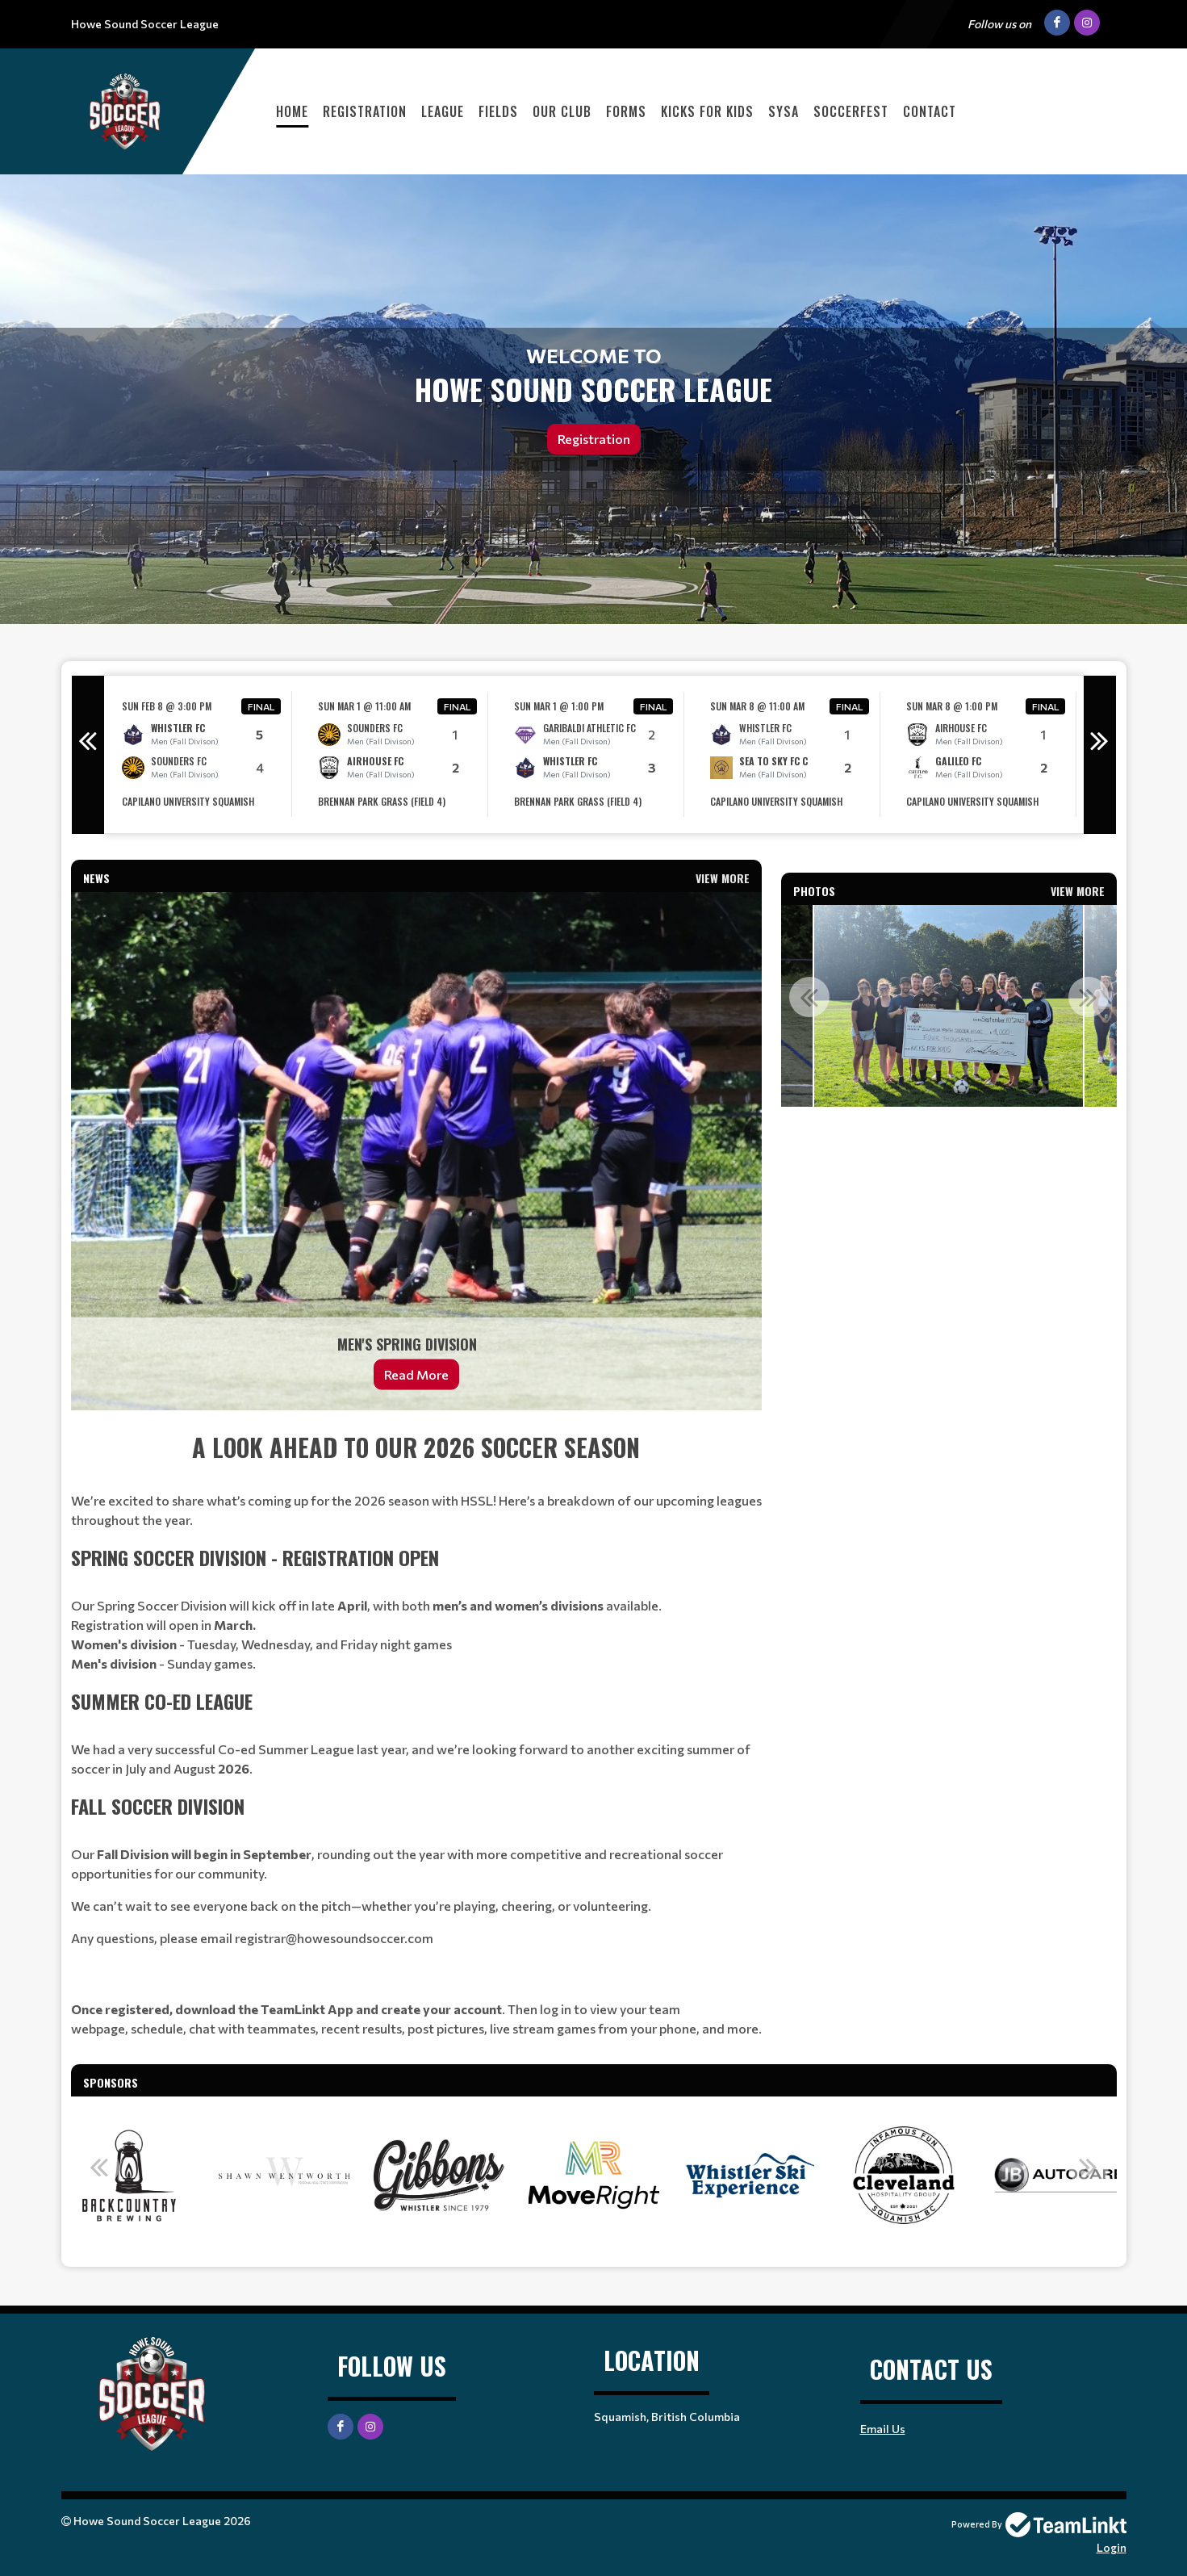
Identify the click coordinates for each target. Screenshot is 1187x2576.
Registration (365, 111)
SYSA (783, 111)
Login (1111, 2547)
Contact (929, 111)
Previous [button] (88, 755)
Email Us (882, 2429)
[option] (202, 754)
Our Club (562, 111)
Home (292, 111)
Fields (498, 111)
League (442, 111)
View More (723, 877)
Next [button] (1100, 755)
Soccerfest (850, 111)
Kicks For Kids (707, 111)
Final (261, 706)
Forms (626, 111)
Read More (416, 1374)
